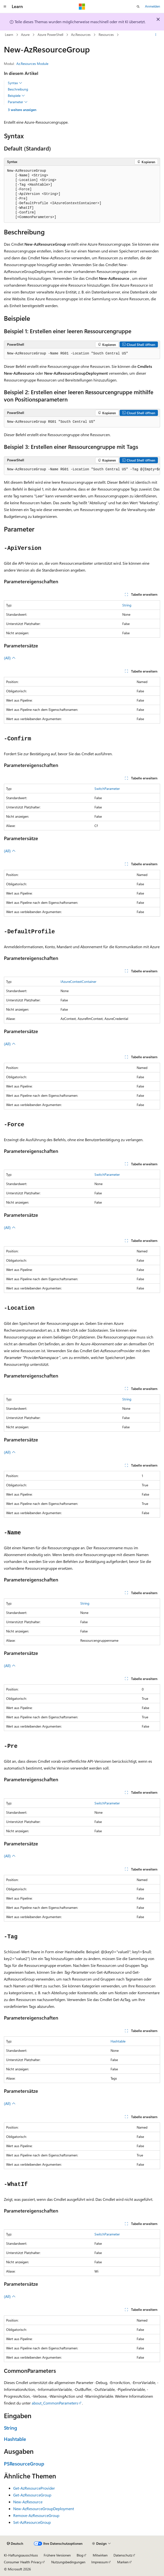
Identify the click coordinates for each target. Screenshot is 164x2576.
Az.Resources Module (32, 63)
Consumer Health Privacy (23, 2562)
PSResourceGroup (24, 2463)
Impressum (99, 2562)
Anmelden (152, 6)
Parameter (18, 102)
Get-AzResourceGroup (32, 2494)
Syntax (15, 83)
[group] (82, 469)
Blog (80, 2555)
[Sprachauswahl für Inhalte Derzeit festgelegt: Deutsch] (15, 2543)
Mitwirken (100, 2555)
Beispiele (16, 95)
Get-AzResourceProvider (34, 2488)
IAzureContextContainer (78, 981)
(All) (10, 657)
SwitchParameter (107, 788)
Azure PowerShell (50, 34)
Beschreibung (18, 89)
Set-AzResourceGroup (32, 2522)
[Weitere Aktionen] (156, 35)
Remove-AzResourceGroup (36, 2515)
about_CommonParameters (55, 2402)
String (126, 605)
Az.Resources (81, 34)
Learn (9, 34)
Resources (106, 34)
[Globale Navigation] (5, 6)
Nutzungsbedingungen (68, 2562)
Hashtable (118, 2041)
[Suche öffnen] (138, 6)
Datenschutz (122, 2555)
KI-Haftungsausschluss (21, 2555)
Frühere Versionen (57, 2555)
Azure (25, 34)
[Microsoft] (82, 6)
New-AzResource (27, 2501)
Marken (123, 2562)
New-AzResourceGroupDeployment (43, 2508)
